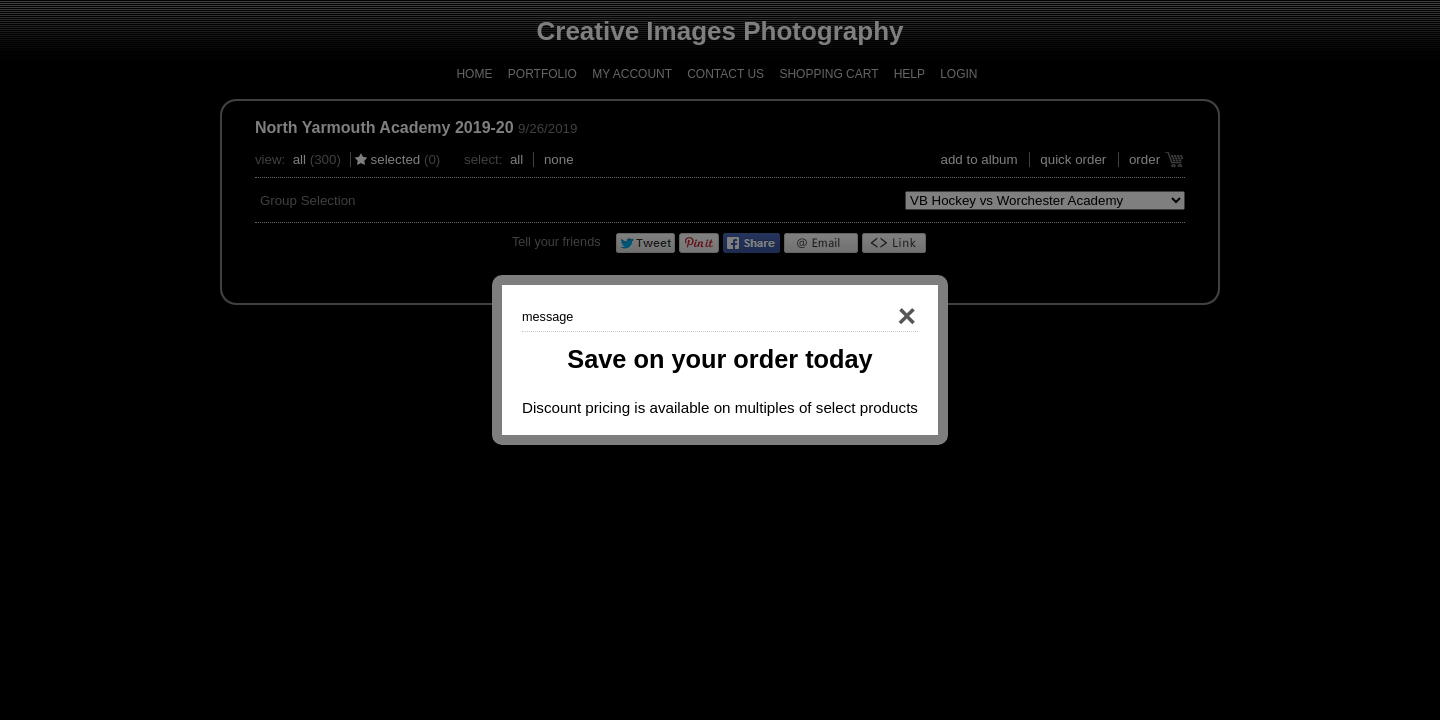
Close (878, 317)
